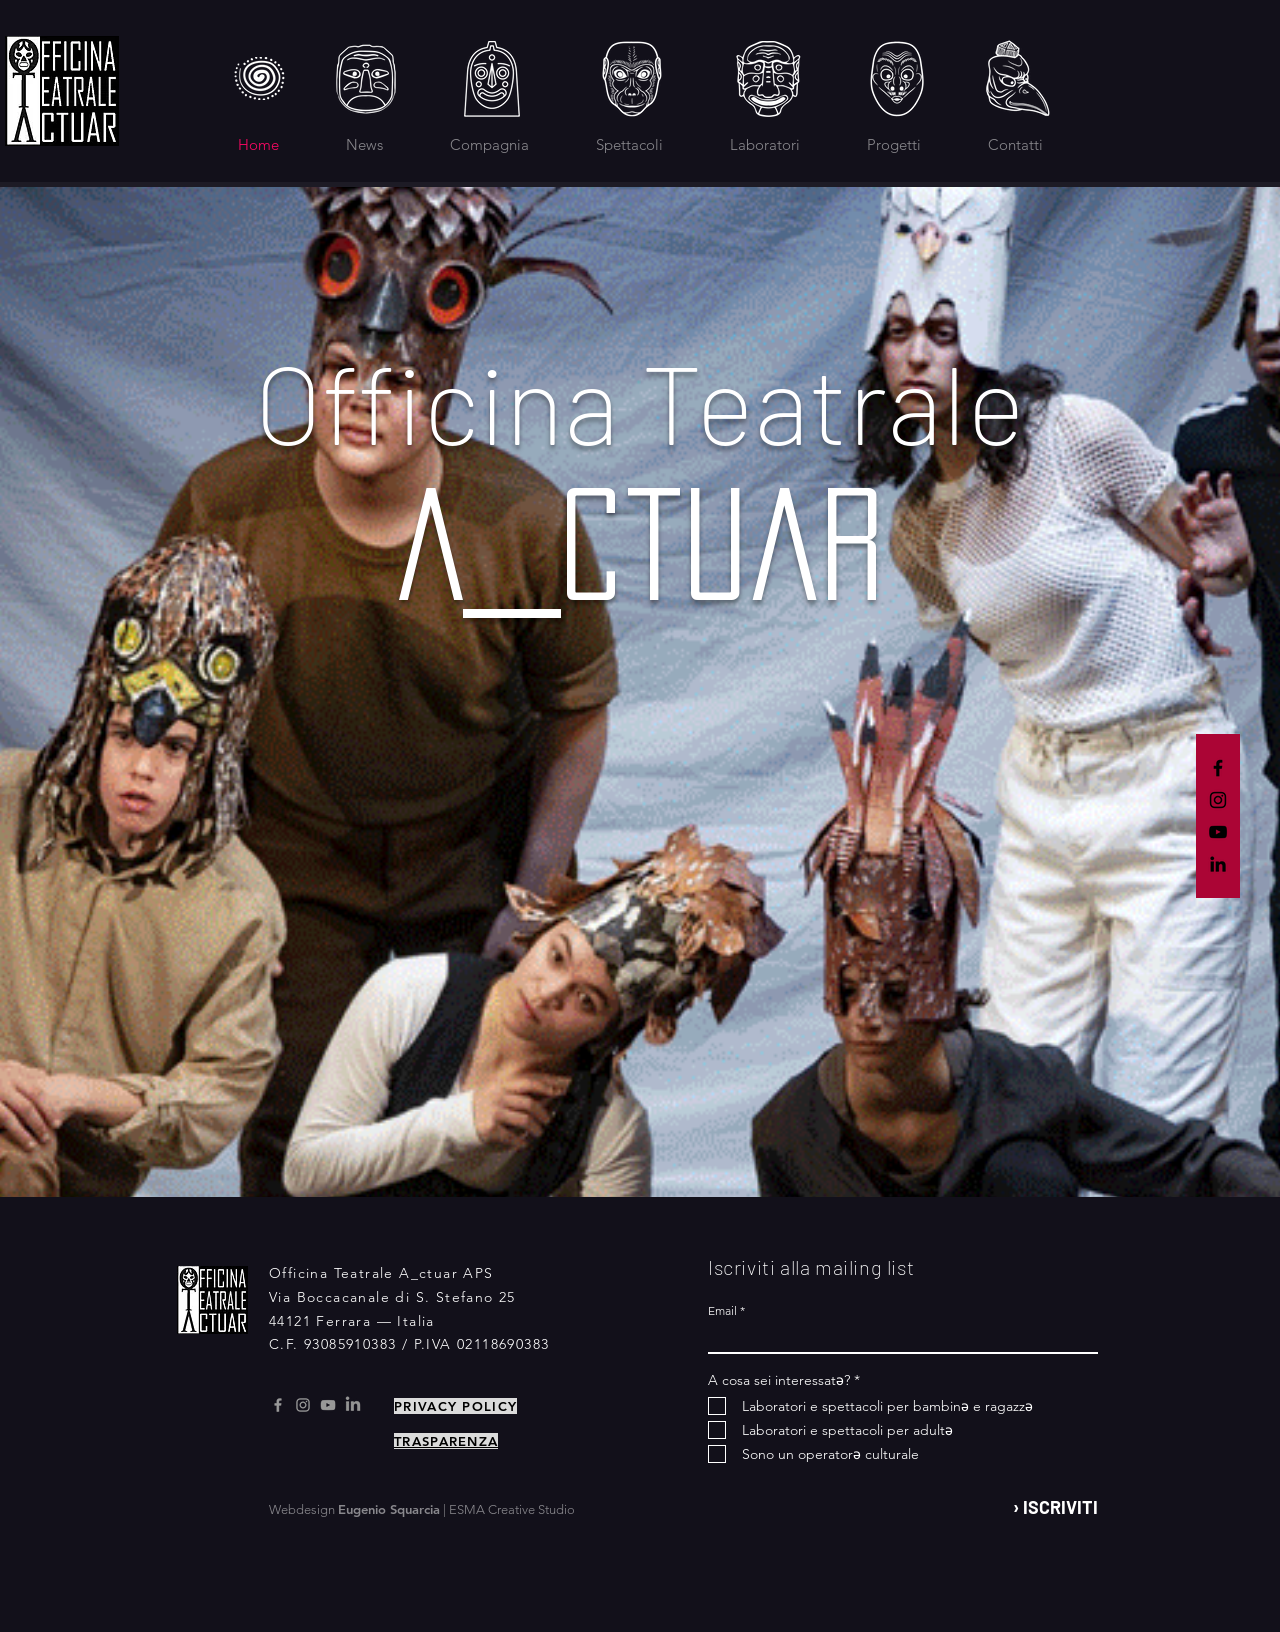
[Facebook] (1218, 768)
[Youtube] (328, 1405)
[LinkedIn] (1218, 864)
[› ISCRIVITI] (1047, 1507)
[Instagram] (1218, 800)
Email (722, 1311)
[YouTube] (1218, 832)
